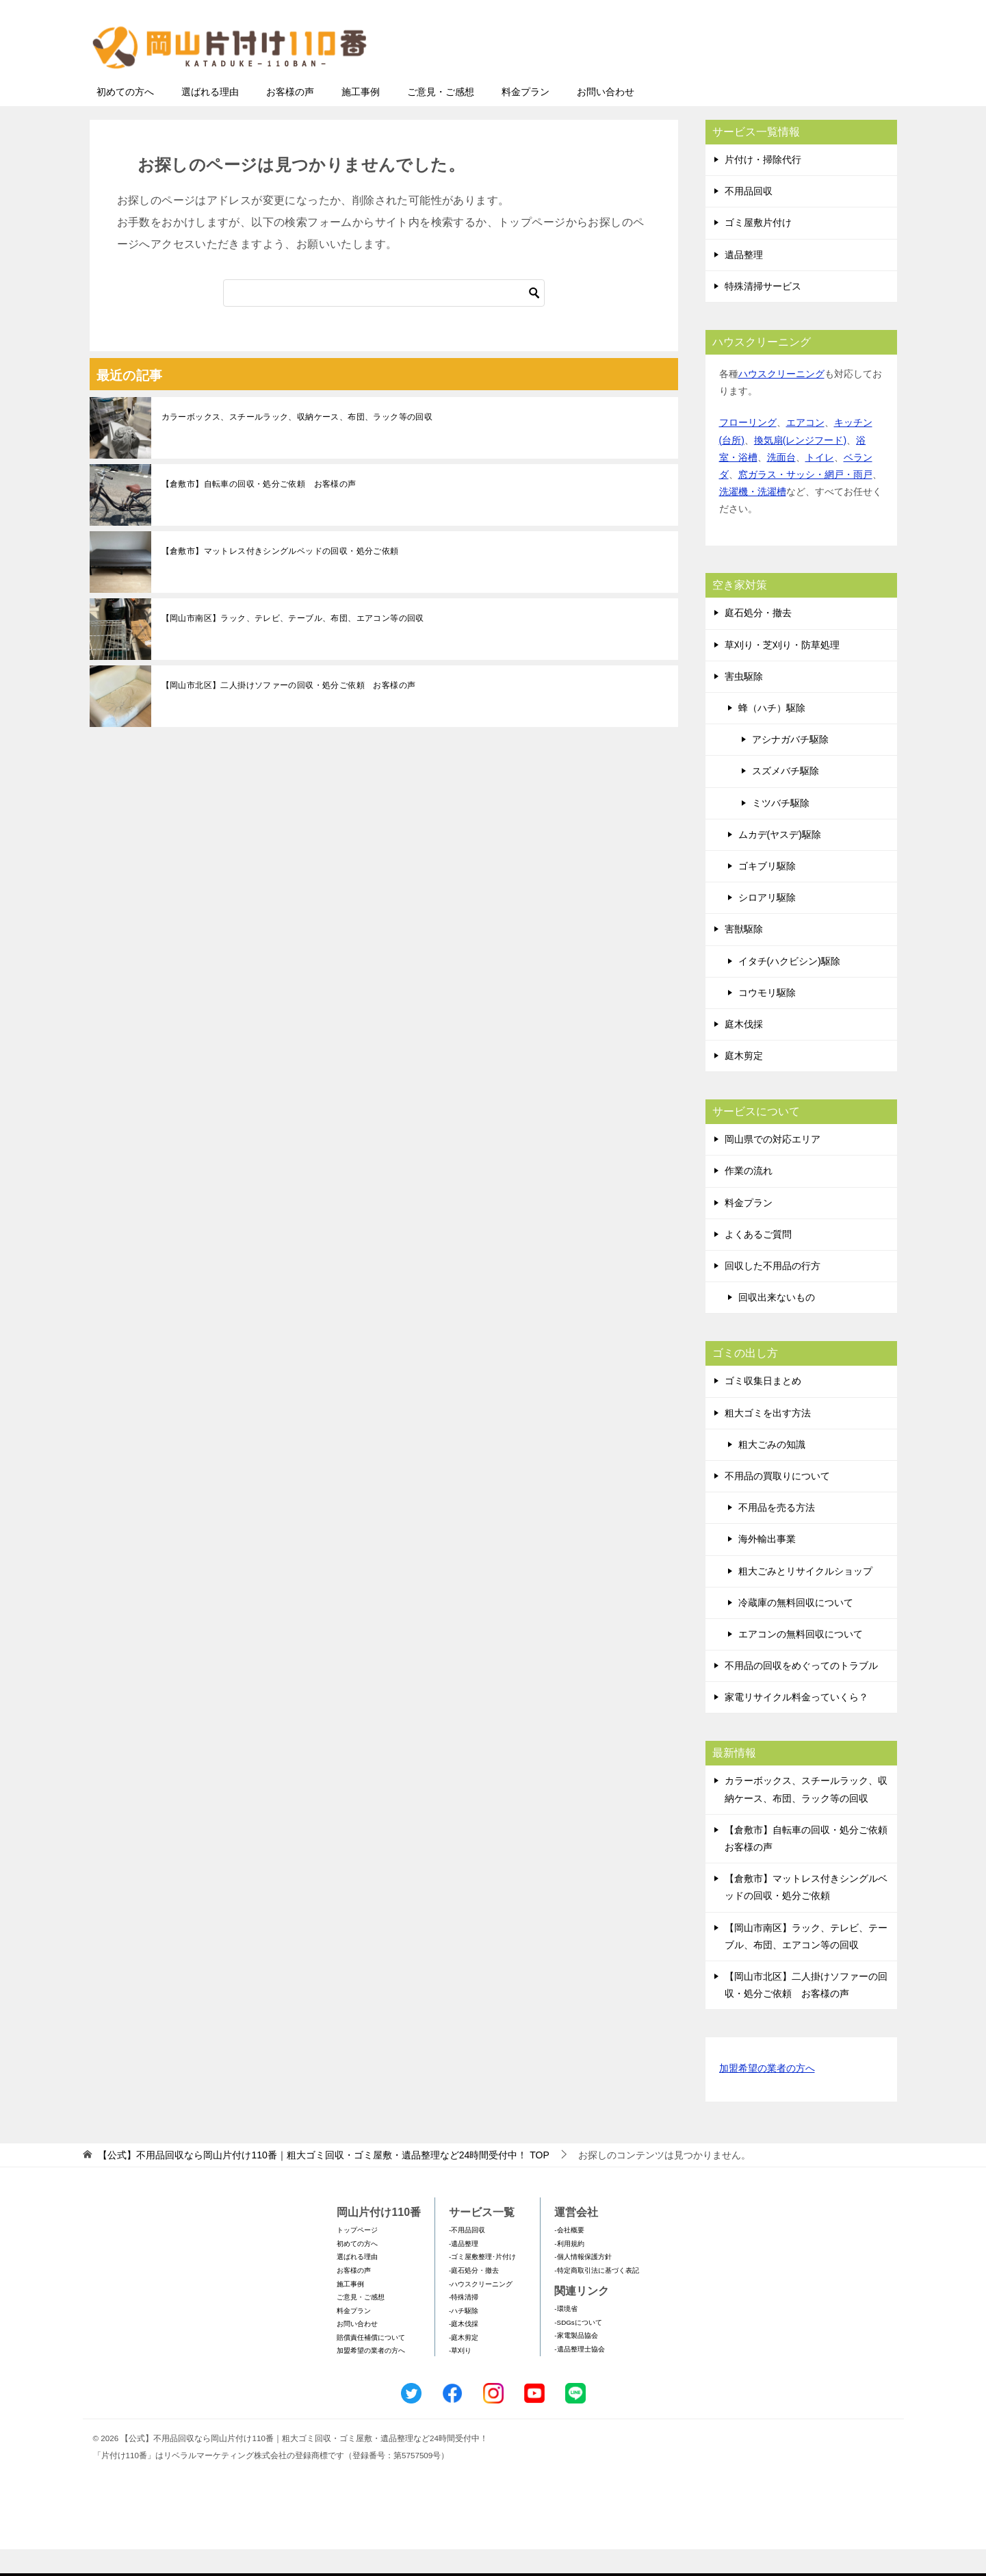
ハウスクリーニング (781, 400)
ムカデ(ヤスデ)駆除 (779, 861)
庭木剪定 (744, 1082)
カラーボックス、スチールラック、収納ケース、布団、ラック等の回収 (297, 443)
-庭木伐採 (463, 2350)
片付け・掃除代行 (763, 186)
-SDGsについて (577, 2349)
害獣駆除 (744, 955)
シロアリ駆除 (767, 924)
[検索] (384, 319)
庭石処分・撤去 (758, 639)
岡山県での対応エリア (772, 1165)
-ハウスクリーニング (481, 2310)
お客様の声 (290, 118)
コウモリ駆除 (767, 1019)
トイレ (819, 484)
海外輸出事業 (767, 1565)
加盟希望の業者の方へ (767, 2095)
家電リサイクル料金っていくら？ (796, 1723)
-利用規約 (569, 2270)
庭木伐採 (744, 1050)
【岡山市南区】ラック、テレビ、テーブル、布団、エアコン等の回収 (292, 645)
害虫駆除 (744, 703)
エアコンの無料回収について (800, 1660)
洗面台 (781, 484)
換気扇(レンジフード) (800, 466)
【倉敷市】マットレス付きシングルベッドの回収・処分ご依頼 (280, 578)
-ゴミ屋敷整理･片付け (482, 2283)
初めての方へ (125, 118)
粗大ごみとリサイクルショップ (805, 1597)
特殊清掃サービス (763, 312)
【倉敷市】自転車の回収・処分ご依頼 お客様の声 (258, 510)
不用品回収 (749, 217)
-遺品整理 (463, 2270)
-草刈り (460, 2377)
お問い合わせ (605, 118)
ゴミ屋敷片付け (758, 249)
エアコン (805, 449)
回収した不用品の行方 (772, 1292)
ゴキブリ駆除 (767, 892)
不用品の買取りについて (777, 1502)
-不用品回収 (467, 2256)
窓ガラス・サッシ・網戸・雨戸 (805, 501)
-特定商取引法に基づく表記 (596, 2297)
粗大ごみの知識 (771, 1471)
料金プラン (525, 118)
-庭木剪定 (463, 2364)
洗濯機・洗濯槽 (752, 518)
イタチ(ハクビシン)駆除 (789, 987)
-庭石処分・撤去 (474, 2297)
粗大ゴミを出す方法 (768, 1439)
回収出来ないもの (776, 1323)
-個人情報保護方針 (582, 2283)
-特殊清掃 (463, 2324)
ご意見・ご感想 (440, 118)
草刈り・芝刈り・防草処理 (782, 671)
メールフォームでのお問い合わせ (770, 80)
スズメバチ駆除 (785, 797)
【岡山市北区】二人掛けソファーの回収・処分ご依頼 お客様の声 (288, 712)
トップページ (357, 2256)
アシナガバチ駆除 (790, 766)
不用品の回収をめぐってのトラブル (801, 1692)
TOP (323, 2181)
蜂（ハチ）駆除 (771, 734)
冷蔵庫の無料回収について (795, 1629)
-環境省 (565, 2335)
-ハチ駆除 (463, 2337)
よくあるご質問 (758, 1260)
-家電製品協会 (575, 2362)
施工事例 (360, 118)
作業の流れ (749, 1197)
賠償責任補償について (371, 2364)
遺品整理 (744, 281)
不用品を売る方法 (776, 1534)
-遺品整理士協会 (579, 2376)
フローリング (748, 449)
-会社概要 (569, 2256)
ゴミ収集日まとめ (763, 1407)
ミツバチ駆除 (780, 829)
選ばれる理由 (210, 118)
